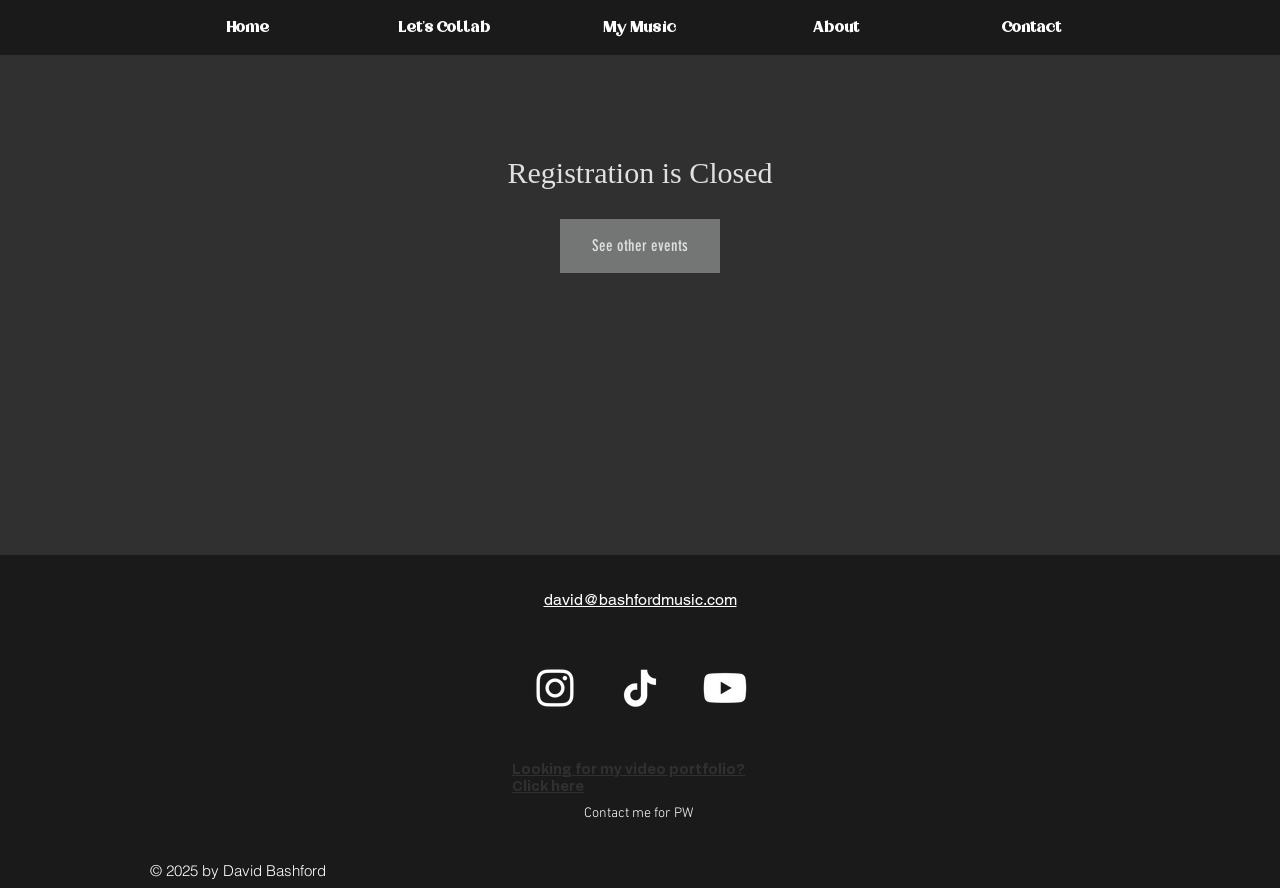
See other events (640, 245)
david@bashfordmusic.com (640, 599)
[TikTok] (640, 688)
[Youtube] (725, 688)
